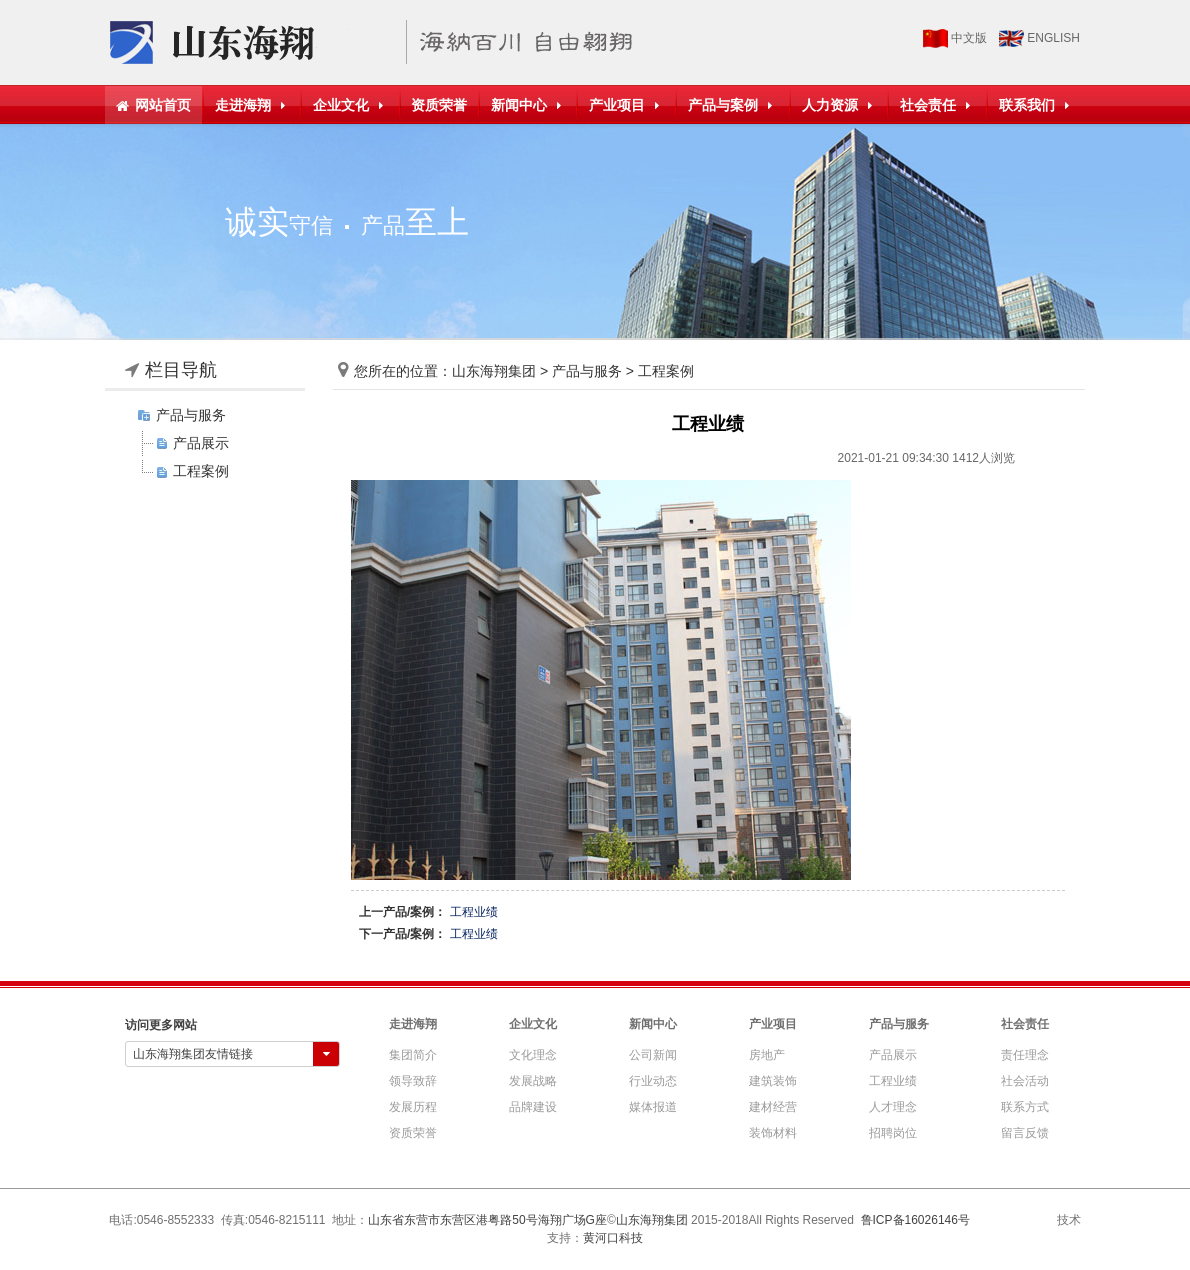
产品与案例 (732, 105)
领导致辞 (413, 1081)
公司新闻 (653, 1055)
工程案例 (201, 471)
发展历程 (413, 1107)
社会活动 (1025, 1081)
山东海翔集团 (494, 371)
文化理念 (533, 1055)
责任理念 (1025, 1055)
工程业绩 (474, 912)
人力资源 (839, 105)
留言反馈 (1025, 1133)
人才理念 (893, 1107)
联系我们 (1036, 105)
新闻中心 (528, 105)
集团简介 (413, 1055)
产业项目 (626, 105)
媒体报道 (653, 1107)
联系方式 (1025, 1107)
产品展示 (201, 443)
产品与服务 (191, 415)
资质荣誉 (439, 105)
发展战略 (533, 1081)
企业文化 (350, 105)
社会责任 (937, 105)
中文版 (969, 38)
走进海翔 (252, 105)
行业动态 (653, 1081)
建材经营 (773, 1107)
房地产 (767, 1055)
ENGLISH (1053, 38)
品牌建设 (533, 1107)
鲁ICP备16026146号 (915, 1220)
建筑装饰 (773, 1081)
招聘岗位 (893, 1133)
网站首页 (153, 105)
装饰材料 (773, 1133)
